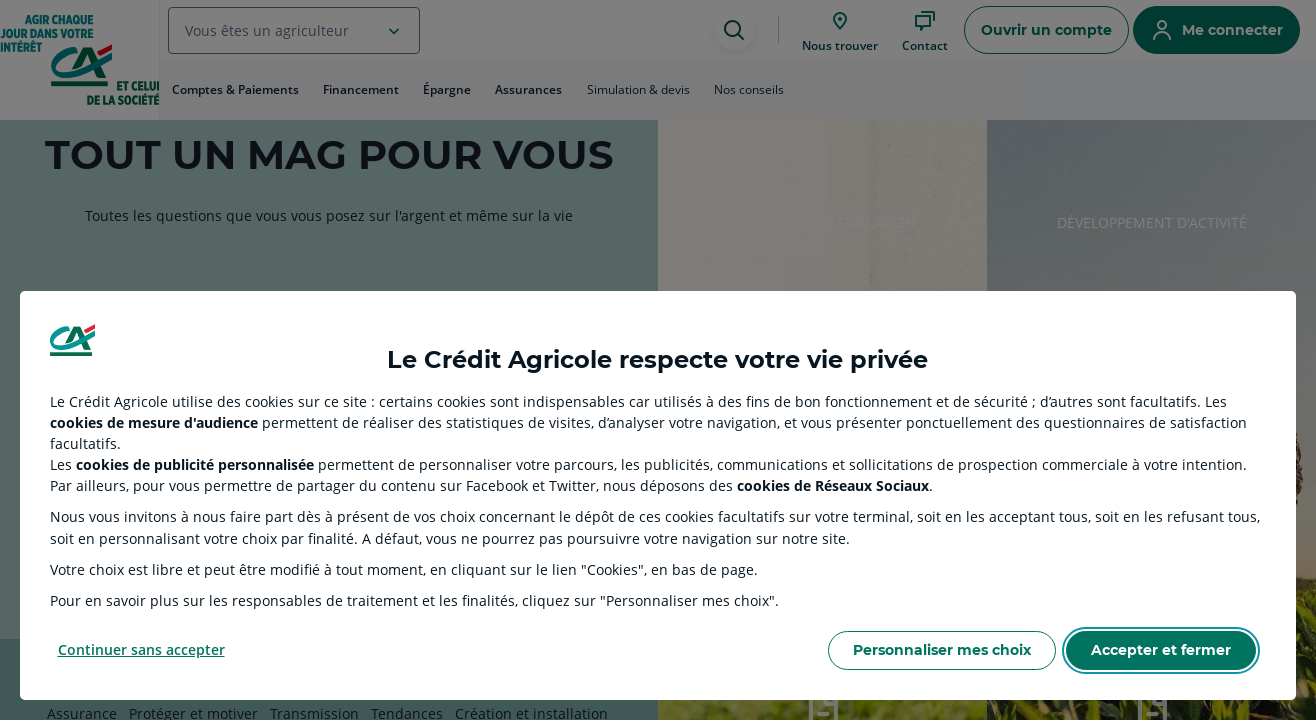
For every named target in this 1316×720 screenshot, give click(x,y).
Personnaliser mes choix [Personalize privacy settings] (942, 650)
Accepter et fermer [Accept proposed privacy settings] (1161, 650)
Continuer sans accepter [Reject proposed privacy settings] (141, 649)
